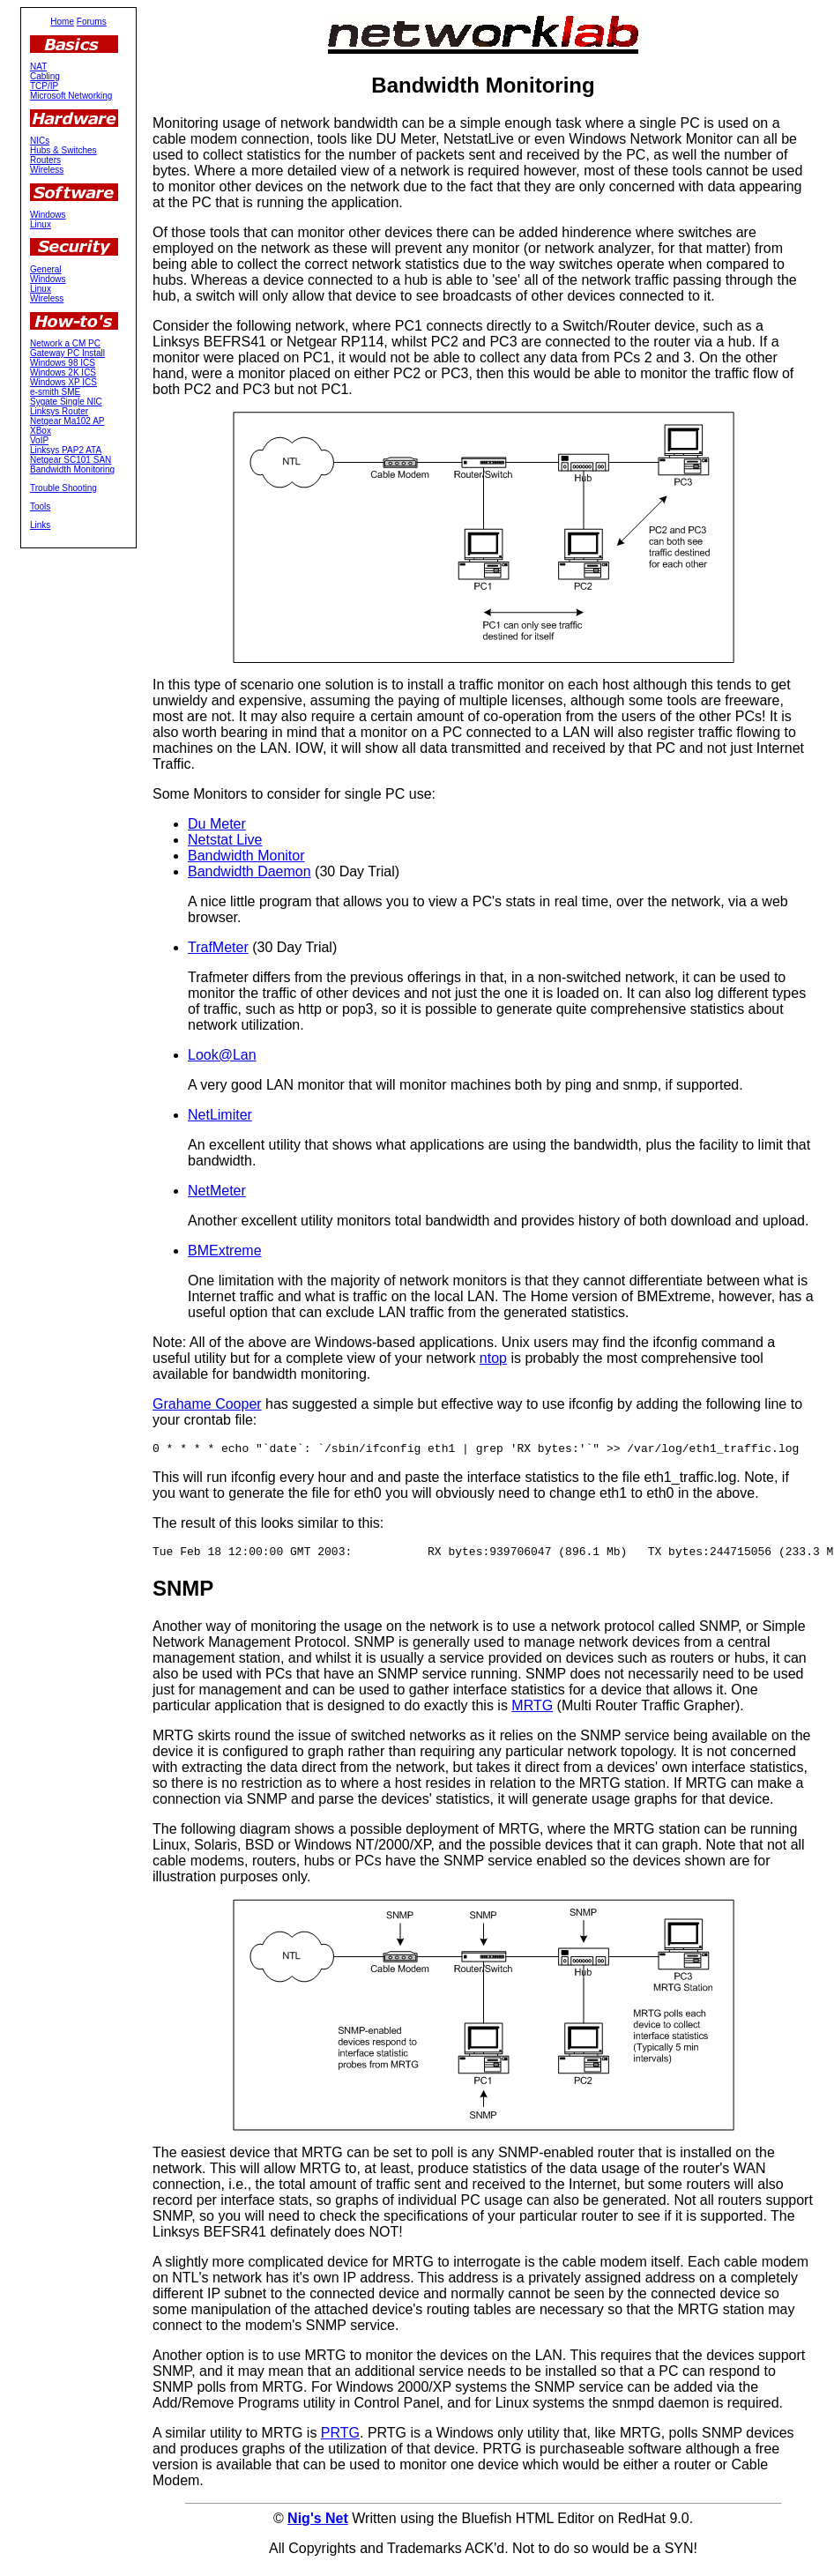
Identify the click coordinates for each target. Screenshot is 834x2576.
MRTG (532, 1710)
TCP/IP (44, 86)
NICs (39, 140)
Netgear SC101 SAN (70, 460)
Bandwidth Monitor (246, 855)
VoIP (39, 440)
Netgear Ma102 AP (67, 421)
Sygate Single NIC (66, 401)
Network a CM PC (65, 343)
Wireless (46, 170)
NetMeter (217, 1190)
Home (62, 21)
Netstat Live (225, 839)
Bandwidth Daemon (249, 871)
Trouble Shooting (63, 488)
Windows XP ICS (63, 382)
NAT (38, 66)
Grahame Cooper (207, 1403)
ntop (493, 1358)
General (46, 269)
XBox (40, 431)
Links (40, 525)
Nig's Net (317, 2523)
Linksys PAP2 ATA (65, 450)
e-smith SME (55, 392)
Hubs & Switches (63, 150)
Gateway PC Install (67, 353)
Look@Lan (222, 1054)
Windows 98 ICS (62, 363)
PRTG (340, 2438)
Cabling (45, 76)
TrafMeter (218, 947)
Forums (92, 21)
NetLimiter (220, 1114)
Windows (48, 215)
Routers (45, 160)
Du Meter (217, 823)
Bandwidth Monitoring (72, 469)
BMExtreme (225, 1250)
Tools (40, 506)
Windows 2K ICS (63, 372)
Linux (40, 224)
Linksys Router (59, 411)
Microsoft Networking (71, 96)
